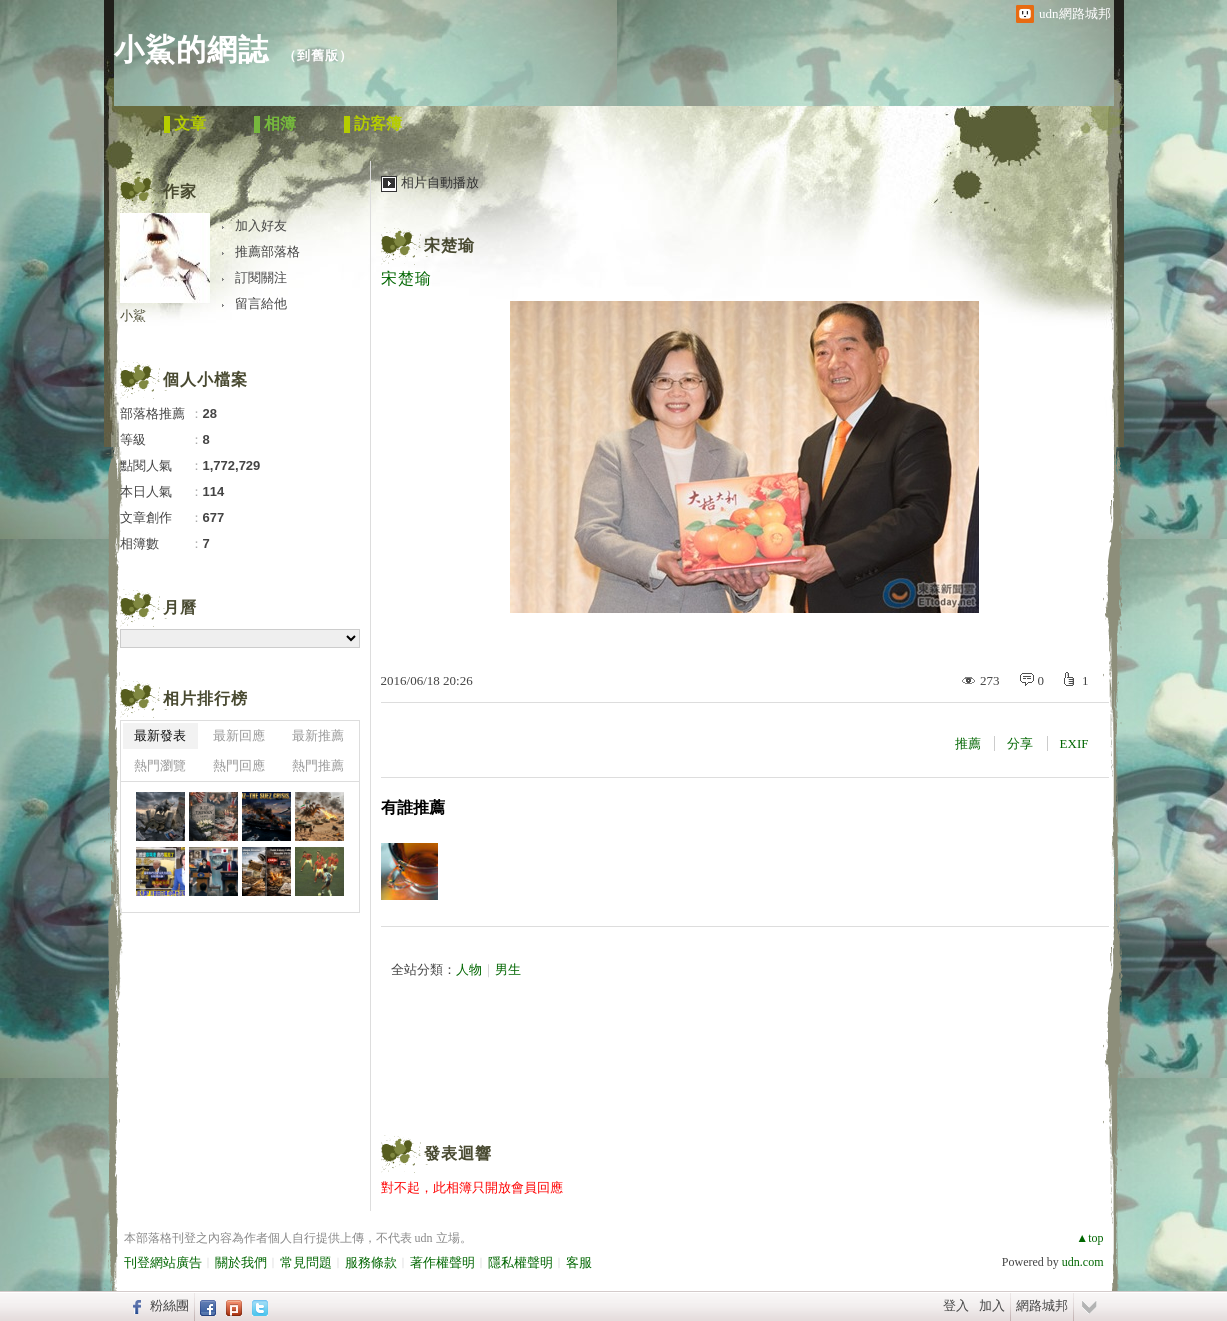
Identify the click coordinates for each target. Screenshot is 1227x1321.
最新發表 (160, 735)
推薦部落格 (267, 251)
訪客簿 (378, 123)
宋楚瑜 (449, 245)
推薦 (968, 743)
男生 (508, 969)
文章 (190, 123)
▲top (1089, 1238)
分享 (1020, 743)
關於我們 (241, 1262)
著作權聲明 (442, 1262)
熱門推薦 (318, 765)
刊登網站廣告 (163, 1262)
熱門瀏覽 (160, 765)
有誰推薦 (413, 807)
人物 (469, 969)
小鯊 (133, 315)
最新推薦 (318, 735)
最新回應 (239, 735)
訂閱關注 (261, 277)
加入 (992, 1305)
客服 (579, 1262)
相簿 (280, 123)
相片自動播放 (440, 182)
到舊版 (318, 55)
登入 (956, 1305)
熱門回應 (239, 765)
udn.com (1083, 1262)
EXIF (1074, 743)
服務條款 (371, 1262)
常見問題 (306, 1262)
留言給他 (261, 303)
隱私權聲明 (520, 1262)
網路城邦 (1042, 1305)
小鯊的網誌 (191, 49)
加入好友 (261, 225)
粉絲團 (169, 1305)
